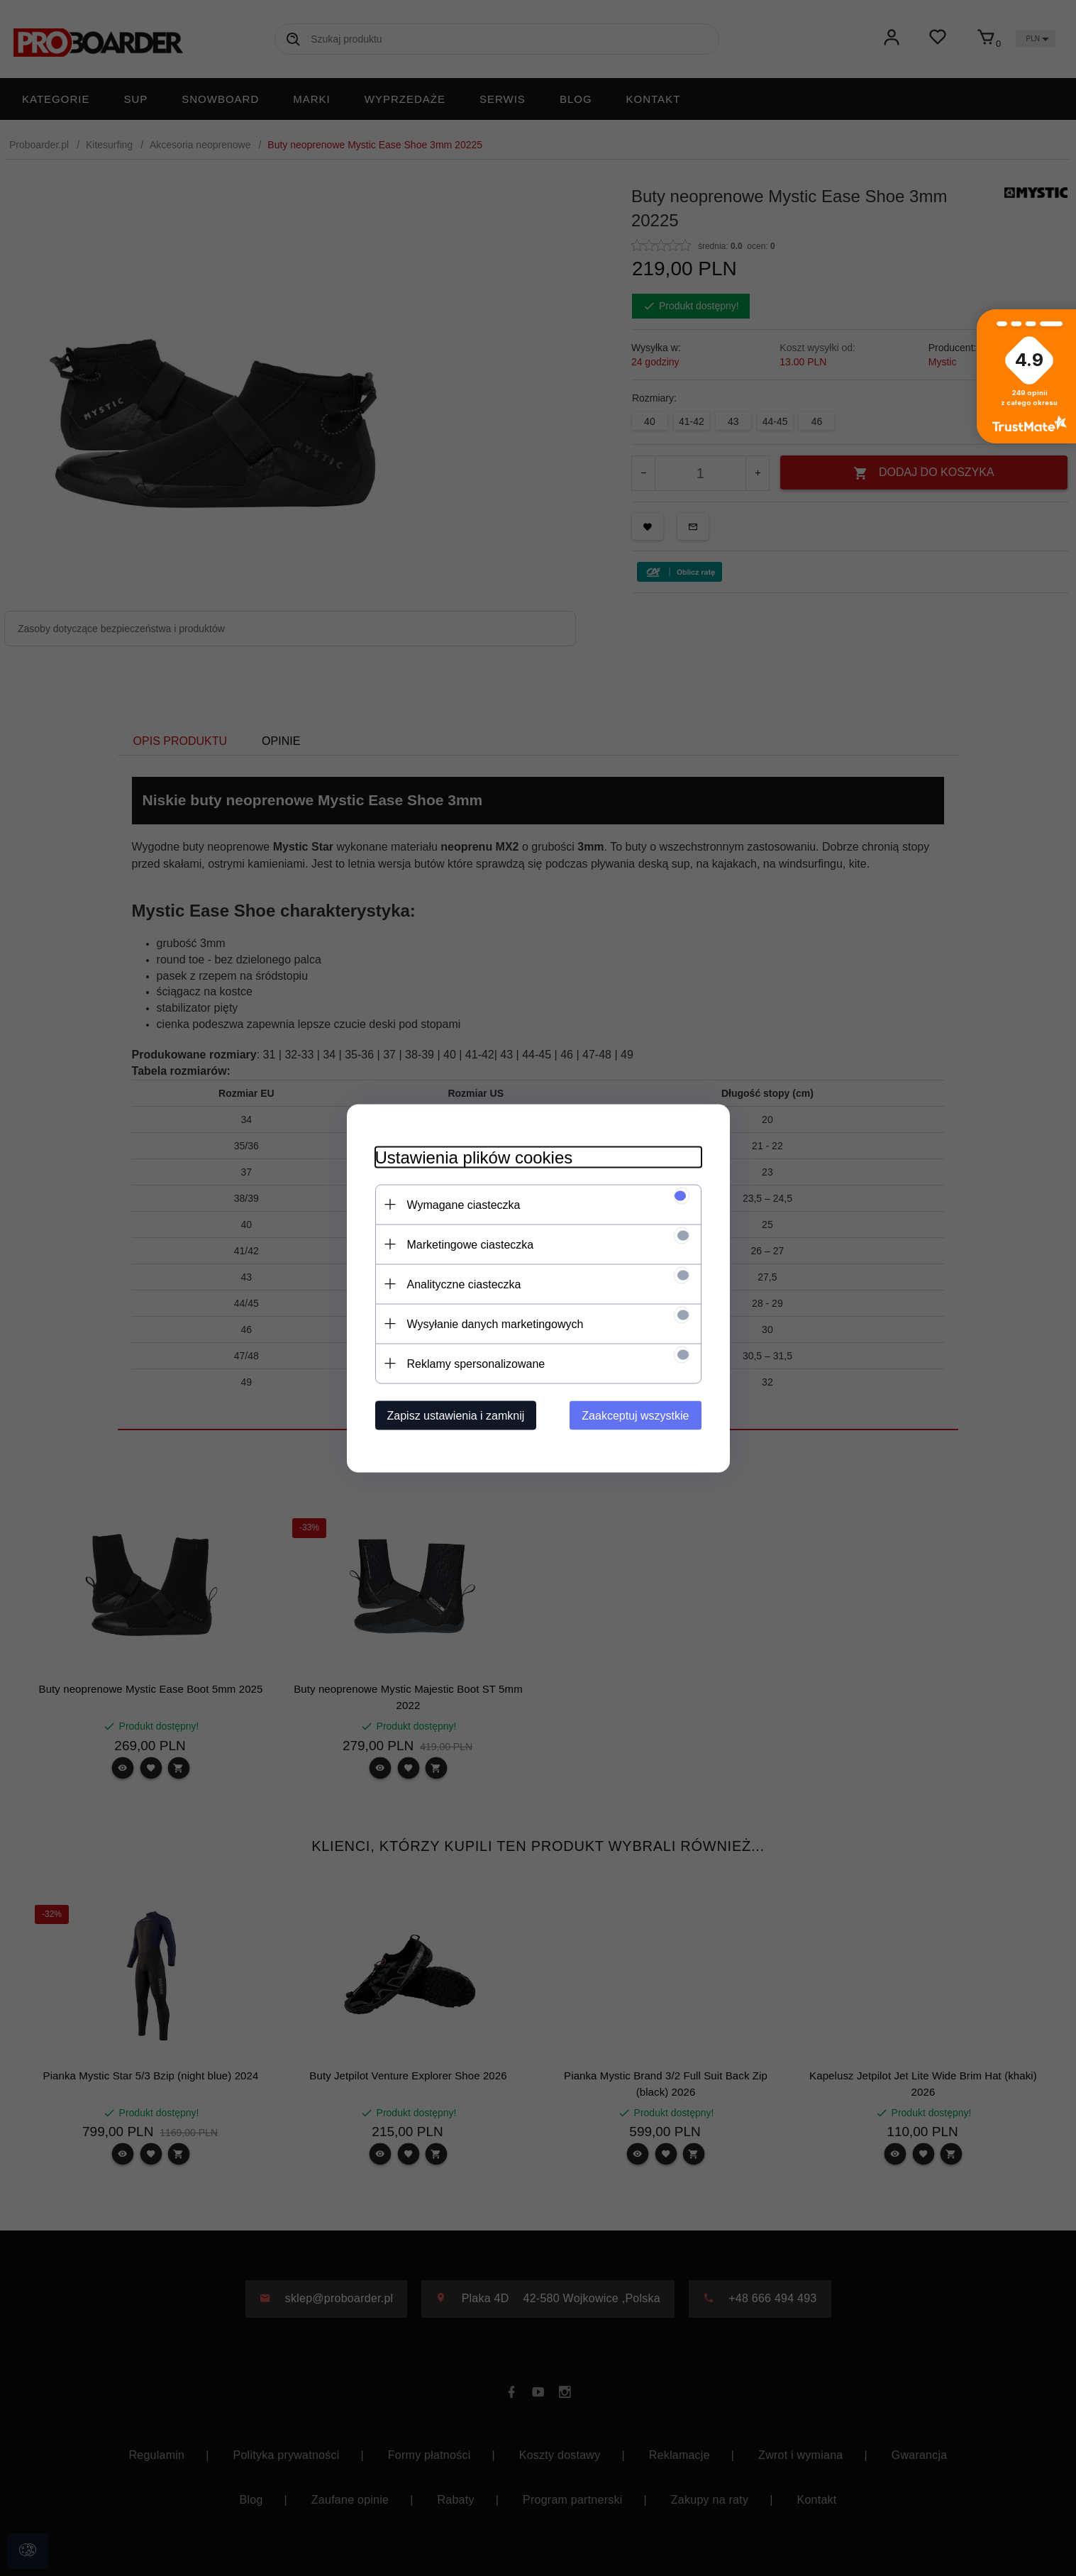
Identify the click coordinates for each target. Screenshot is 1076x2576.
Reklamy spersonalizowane (476, 1363)
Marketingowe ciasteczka (470, 1244)
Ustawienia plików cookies (474, 1156)
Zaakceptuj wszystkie (635, 1415)
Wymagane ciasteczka (464, 1204)
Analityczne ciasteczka (464, 1284)
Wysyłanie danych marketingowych (495, 1323)
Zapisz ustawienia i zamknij (456, 1415)
